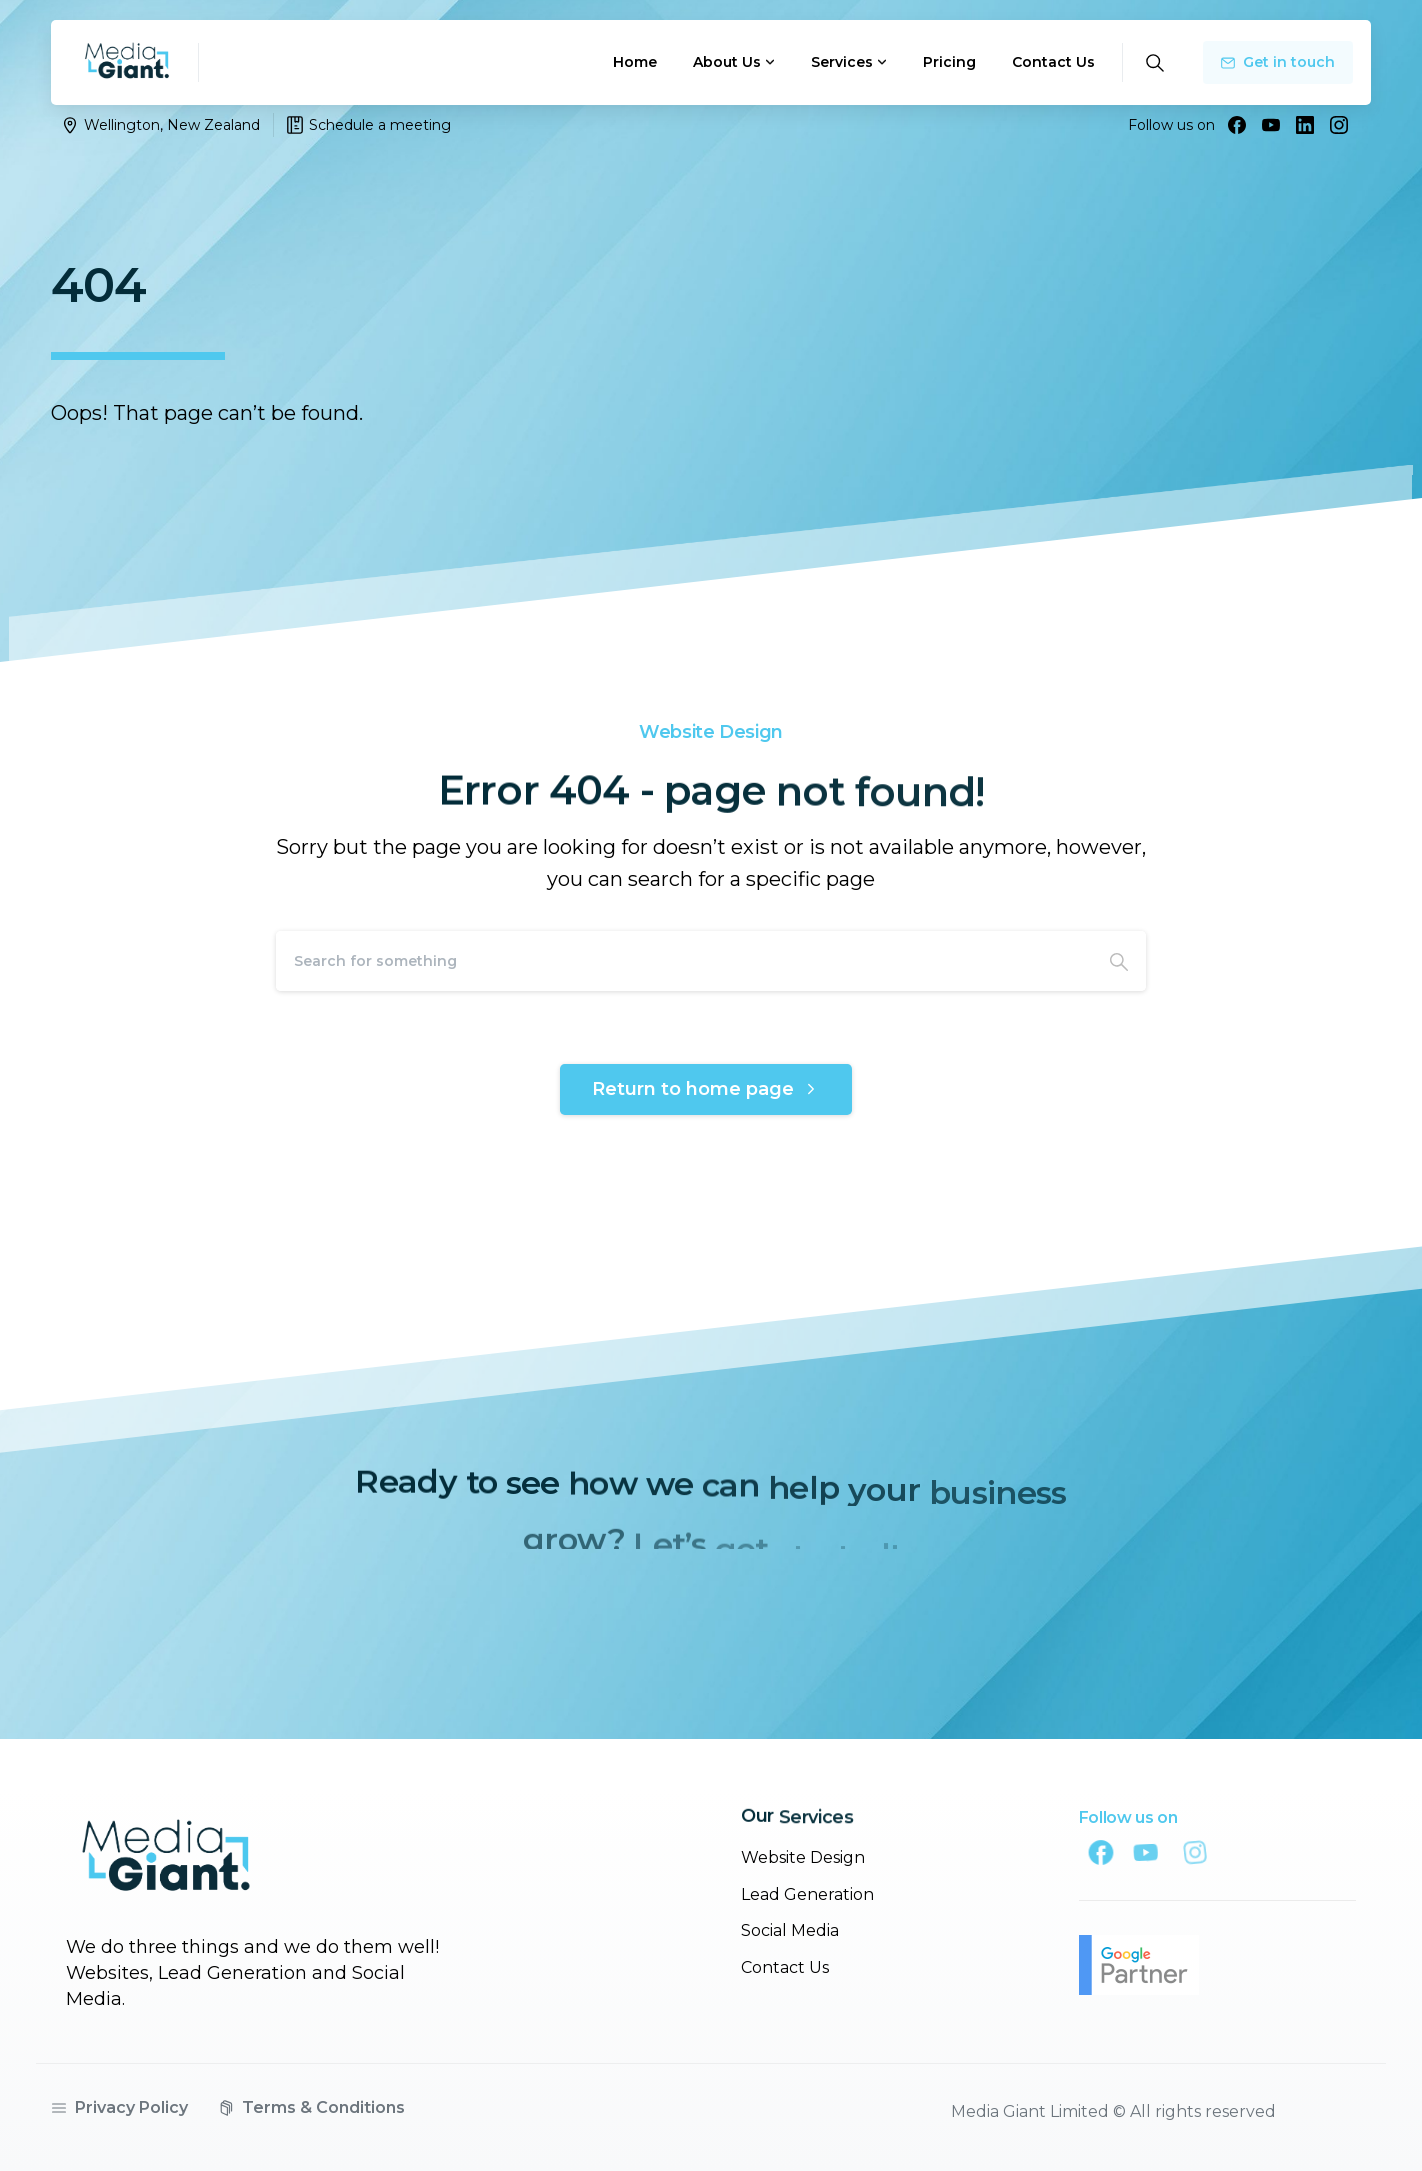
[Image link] (166, 1869)
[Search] (684, 961)
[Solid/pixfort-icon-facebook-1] (1129, 1851)
